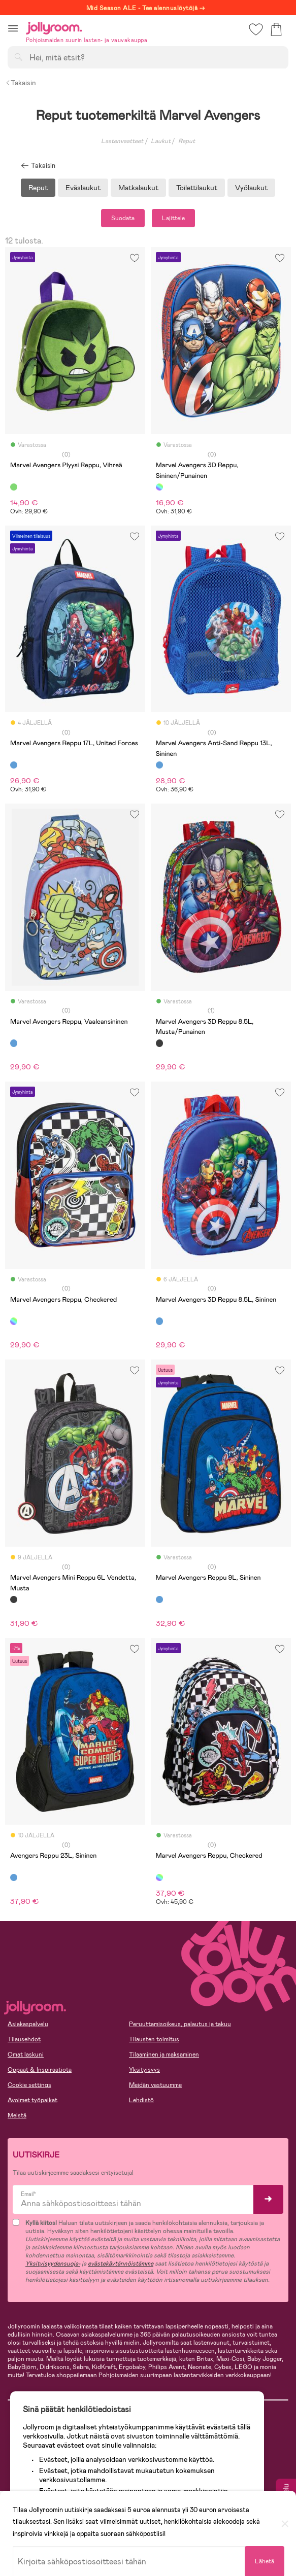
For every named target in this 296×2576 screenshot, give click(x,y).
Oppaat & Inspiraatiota (40, 2070)
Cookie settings (29, 2085)
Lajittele (173, 218)
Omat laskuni (26, 2054)
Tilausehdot (24, 2039)
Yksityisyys (144, 2070)
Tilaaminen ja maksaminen (164, 2054)
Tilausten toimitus (154, 2039)
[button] (13, 28)
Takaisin (20, 82)
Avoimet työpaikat (32, 2100)
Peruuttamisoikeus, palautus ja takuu (180, 2024)
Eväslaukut (83, 187)
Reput (38, 187)
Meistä (17, 2115)
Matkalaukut (138, 187)
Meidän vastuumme (155, 2085)
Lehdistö (141, 2100)
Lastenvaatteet (122, 141)
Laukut (161, 141)
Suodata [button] (123, 218)
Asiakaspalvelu (28, 2024)
